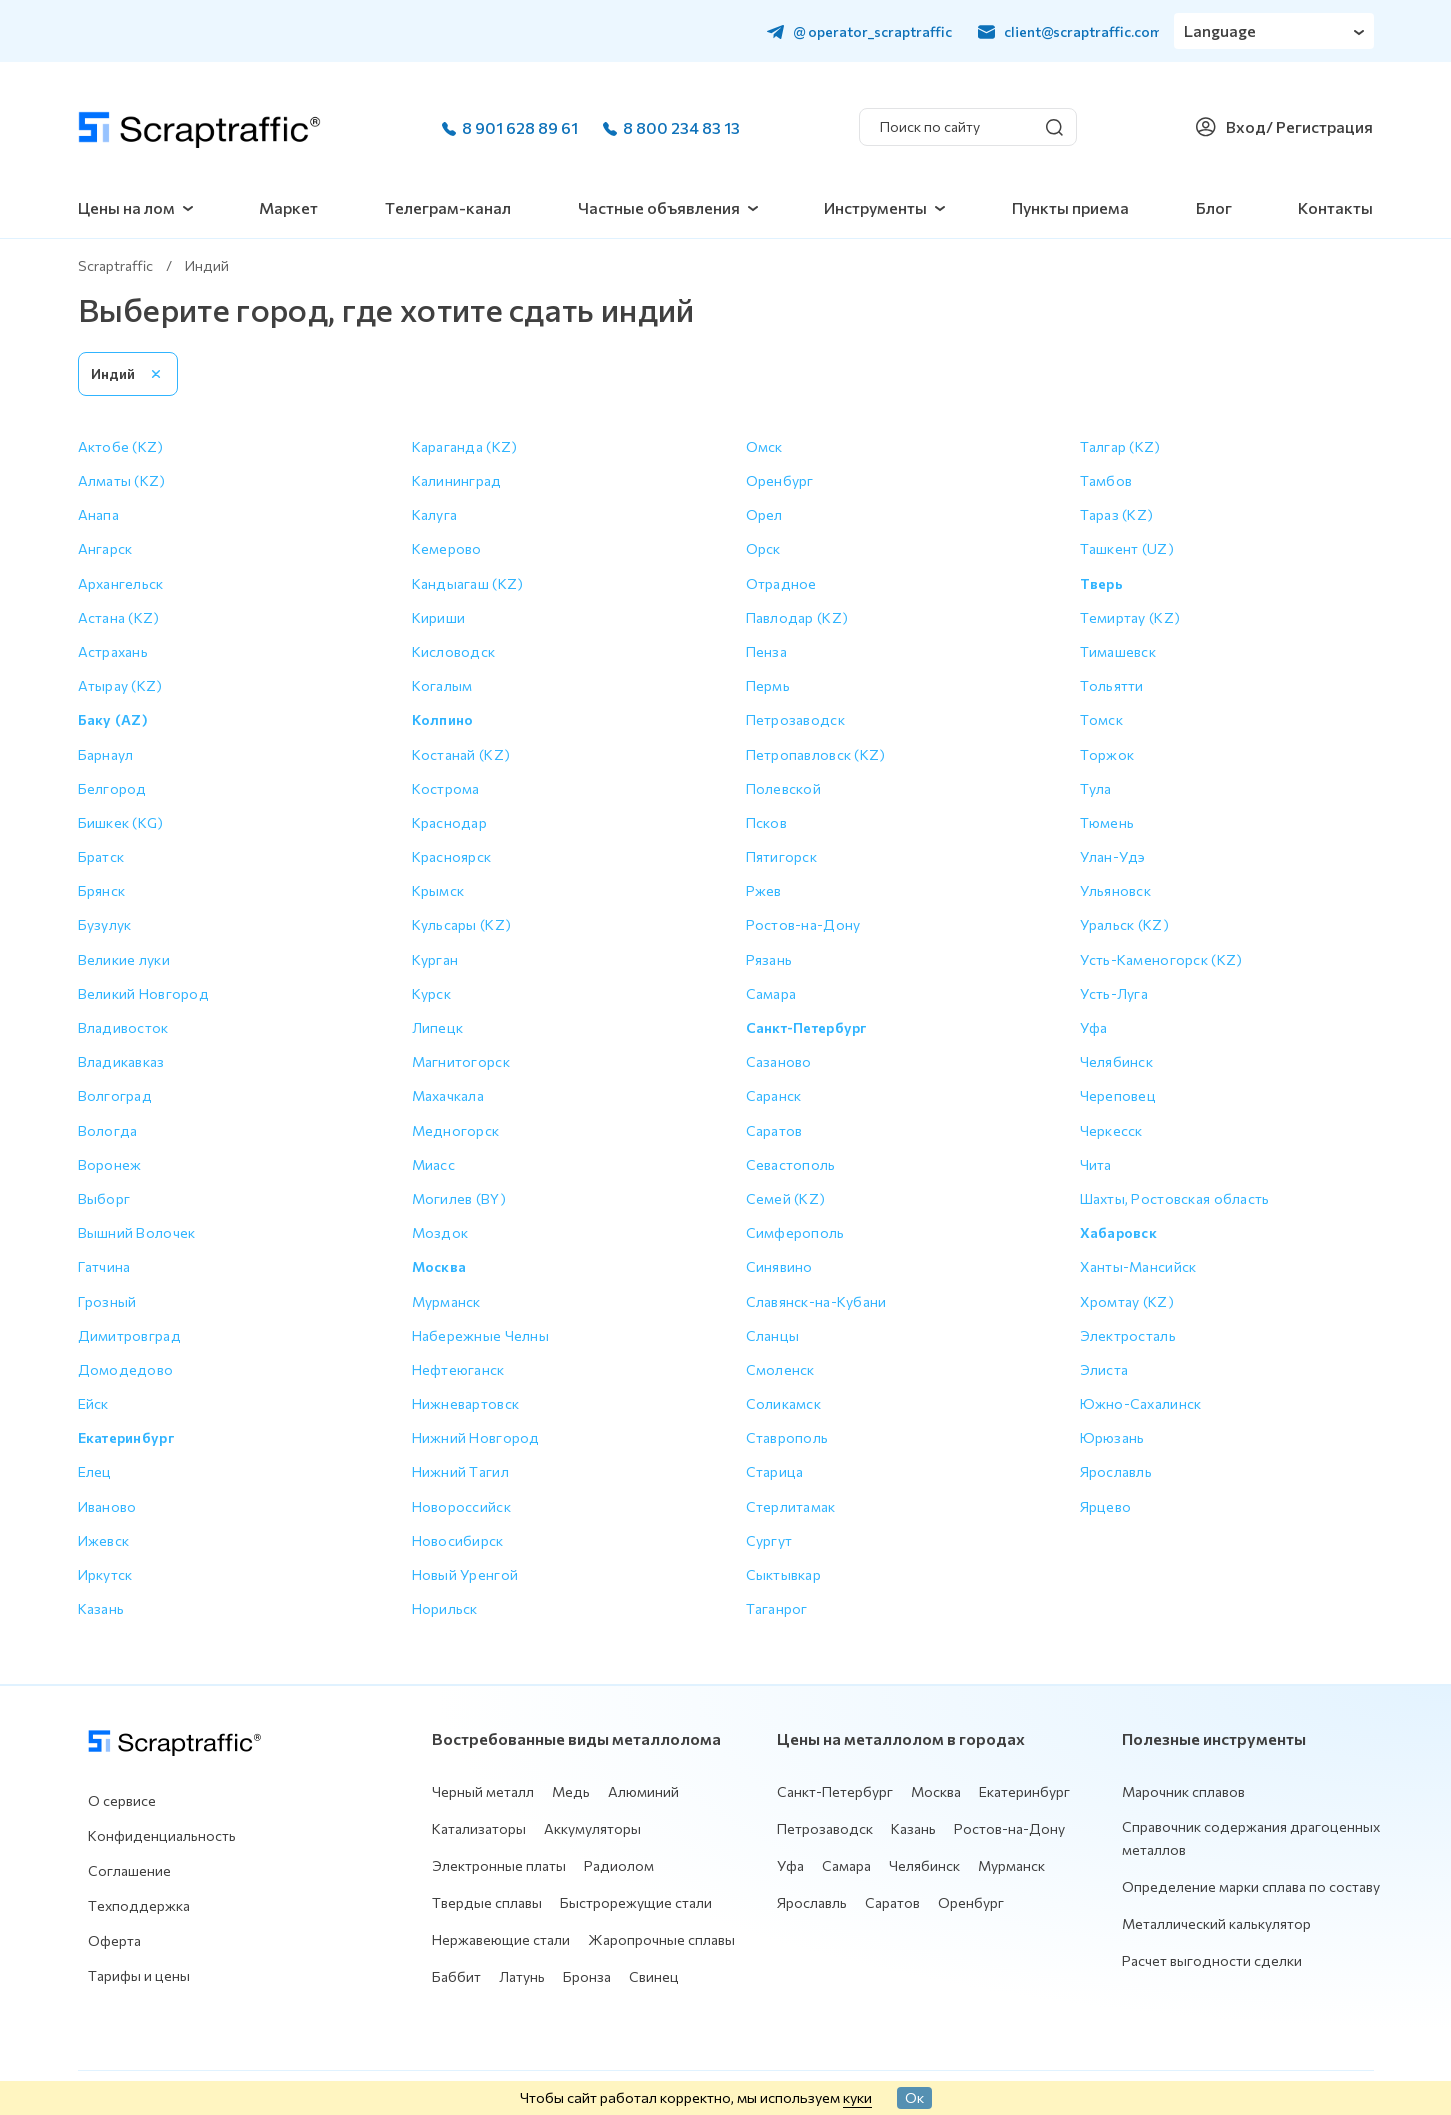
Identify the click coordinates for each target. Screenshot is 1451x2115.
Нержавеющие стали (501, 1939)
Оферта (114, 1940)
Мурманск (1011, 1865)
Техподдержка (139, 1905)
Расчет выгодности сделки (1212, 1960)
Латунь (522, 1976)
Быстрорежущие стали (636, 1902)
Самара (846, 1865)
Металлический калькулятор (1216, 1923)
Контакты (1335, 207)
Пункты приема (1070, 207)
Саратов (892, 1902)
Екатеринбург (1024, 1791)
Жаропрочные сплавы (661, 1939)
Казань (913, 1828)
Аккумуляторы (592, 1828)
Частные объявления (659, 207)
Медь (571, 1791)
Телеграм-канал (448, 207)
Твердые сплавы (487, 1902)
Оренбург (971, 1902)
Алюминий (643, 1791)
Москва (936, 1791)
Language (1220, 30)
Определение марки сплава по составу (1251, 1886)
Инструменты (875, 207)
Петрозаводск (825, 1828)
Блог (1214, 207)
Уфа (790, 1865)
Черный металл (483, 1791)
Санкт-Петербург (835, 1791)
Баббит (456, 1976)
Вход (1246, 126)
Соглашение (129, 1870)
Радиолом (619, 1865)
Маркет (288, 207)
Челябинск (924, 1865)
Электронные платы (499, 1865)
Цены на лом (126, 207)
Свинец (654, 1976)
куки (857, 2097)
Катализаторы (479, 1828)
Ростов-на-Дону (1009, 1828)
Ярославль (812, 1902)
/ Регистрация (1319, 126)
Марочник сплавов (1183, 1791)
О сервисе (122, 1800)
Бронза (587, 1976)
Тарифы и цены (139, 1975)
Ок (914, 2097)
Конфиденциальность (162, 1835)
